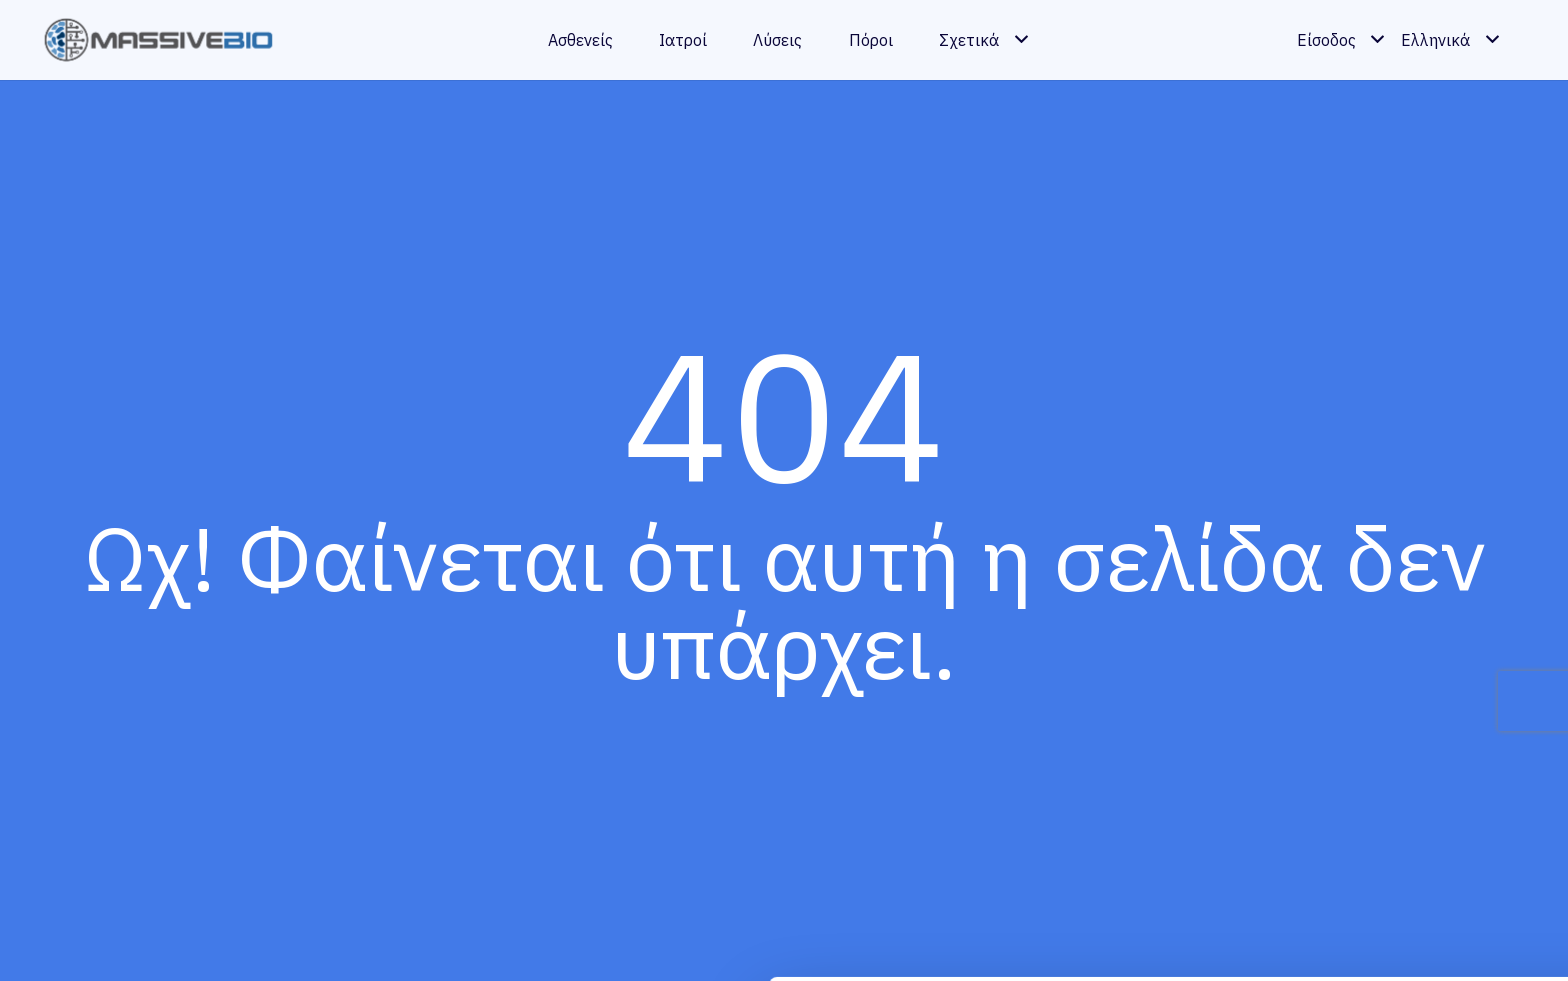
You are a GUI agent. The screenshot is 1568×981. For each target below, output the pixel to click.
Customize (1402, 883)
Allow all (1401, 818)
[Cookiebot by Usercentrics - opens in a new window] (129, 942)
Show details (308, 941)
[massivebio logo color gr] (159, 40)
